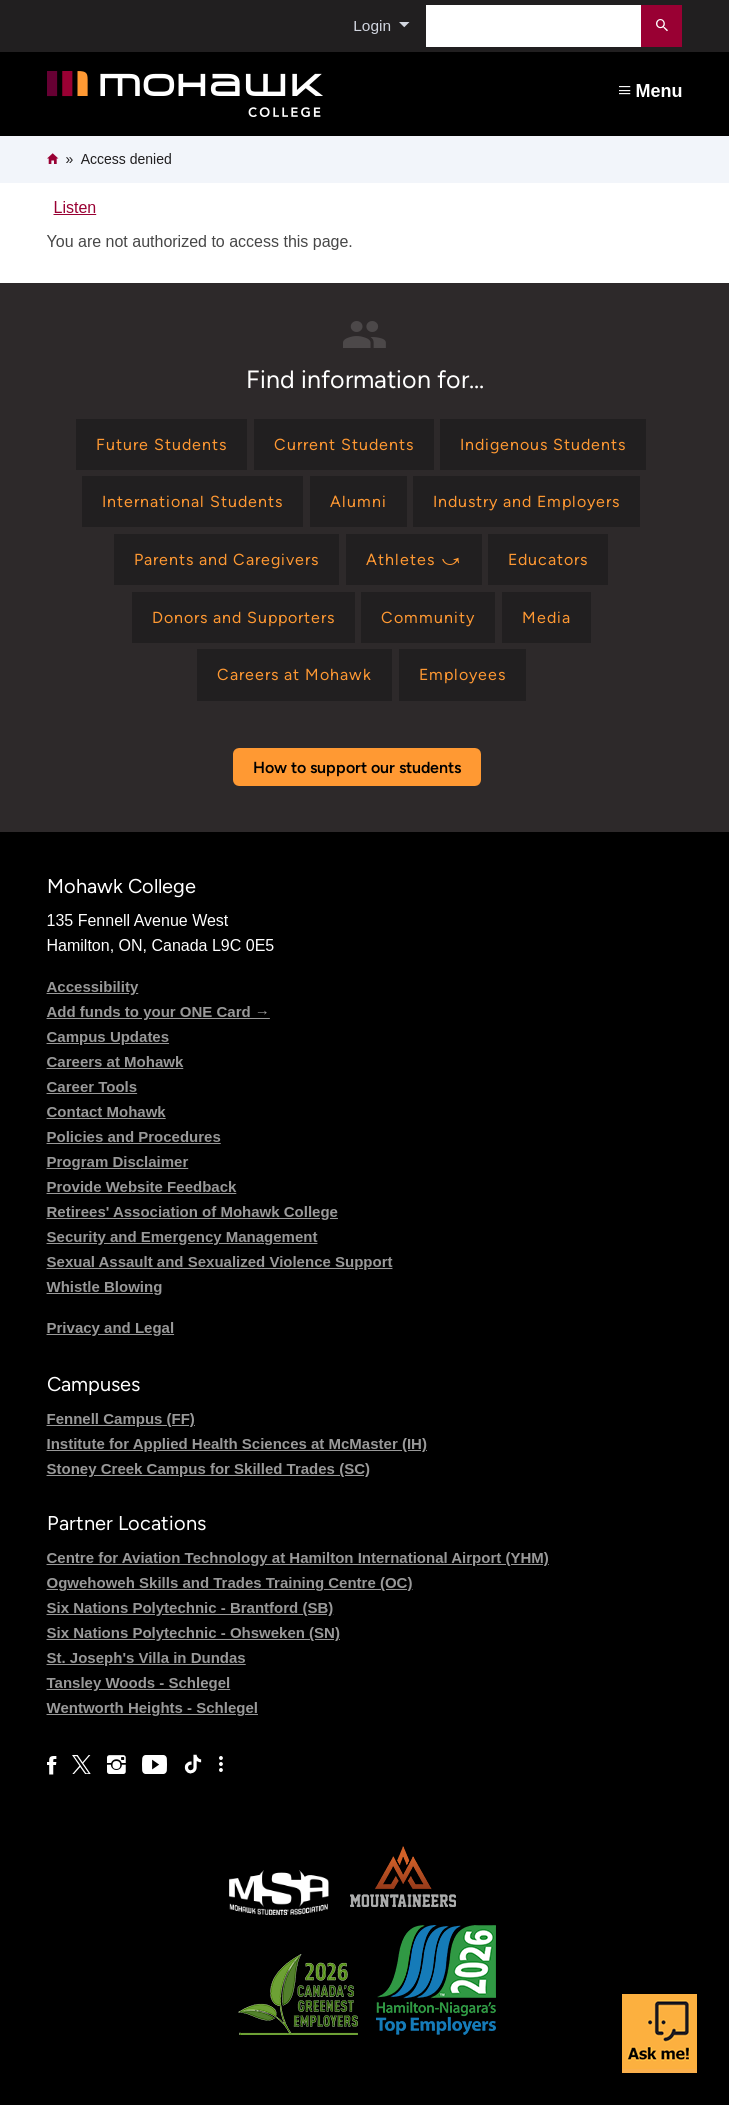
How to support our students (357, 767)
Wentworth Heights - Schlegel (152, 1707)
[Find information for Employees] (462, 674)
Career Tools (92, 1086)
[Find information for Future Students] (161, 444)
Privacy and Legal (111, 1327)
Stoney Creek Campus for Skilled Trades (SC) (208, 1468)
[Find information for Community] (428, 617)
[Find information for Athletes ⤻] (414, 559)
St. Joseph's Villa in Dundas (146, 1657)
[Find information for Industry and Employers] (526, 501)
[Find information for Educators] (548, 559)
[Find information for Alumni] (358, 501)
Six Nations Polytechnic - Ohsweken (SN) (193, 1632)
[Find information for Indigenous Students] (543, 444)
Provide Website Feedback (142, 1186)
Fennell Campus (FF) (121, 1418)
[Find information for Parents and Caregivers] (226, 559)
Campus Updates (108, 1036)
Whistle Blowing (105, 1286)
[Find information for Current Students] (344, 444)
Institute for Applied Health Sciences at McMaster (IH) (237, 1443)
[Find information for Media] (546, 617)
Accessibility (93, 986)
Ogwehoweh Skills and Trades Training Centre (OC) (230, 1582)
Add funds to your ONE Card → (158, 1011)
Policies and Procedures (134, 1136)
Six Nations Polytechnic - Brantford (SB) (190, 1607)
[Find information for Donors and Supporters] (243, 617)
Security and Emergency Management (182, 1236)
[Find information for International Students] (192, 501)
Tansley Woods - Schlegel (139, 1682)
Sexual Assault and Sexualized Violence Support (220, 1261)
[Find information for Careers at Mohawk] (294, 674)
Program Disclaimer (118, 1161)
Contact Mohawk (106, 1111)
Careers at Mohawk (115, 1061)
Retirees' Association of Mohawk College (192, 1211)
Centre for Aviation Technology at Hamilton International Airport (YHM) (298, 1557)
